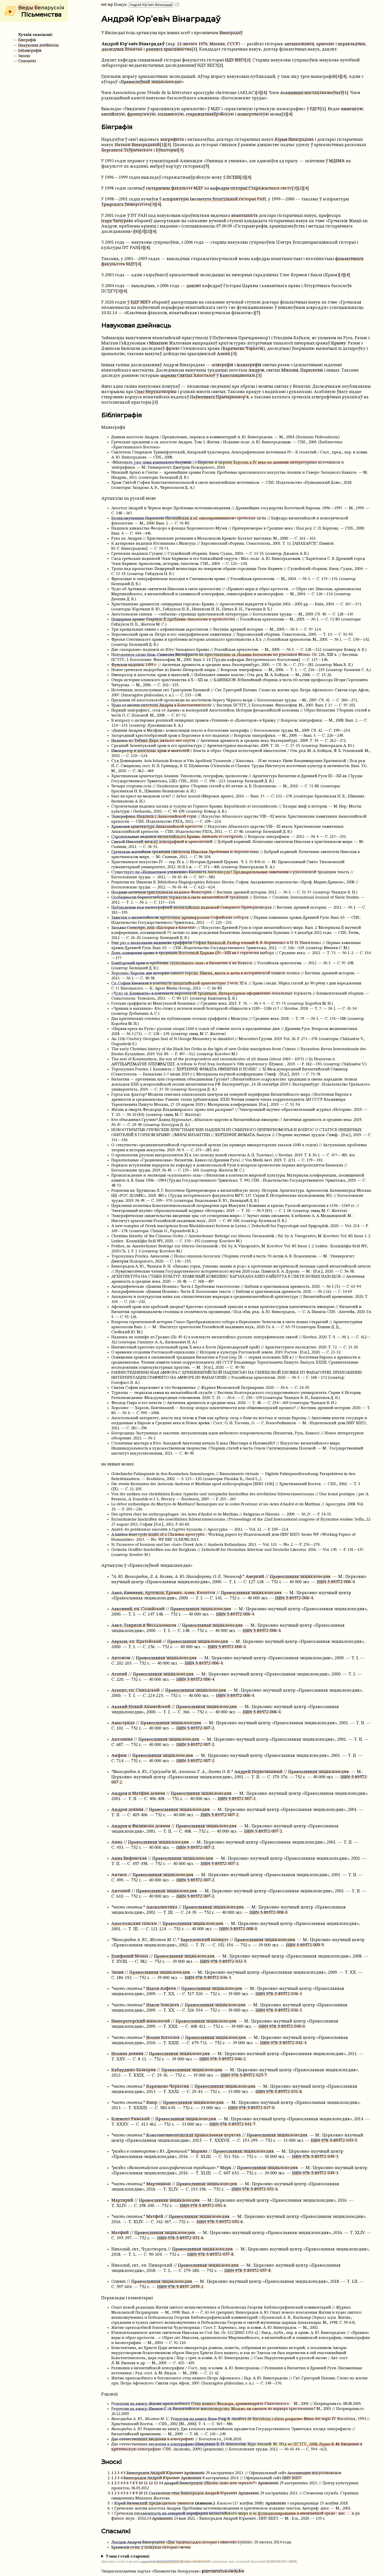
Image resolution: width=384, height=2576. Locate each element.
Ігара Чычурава (117, 221)
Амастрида (123, 1723)
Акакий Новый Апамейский (140, 1707)
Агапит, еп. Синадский (135, 1690)
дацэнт (193, 286)
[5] (206, 166)
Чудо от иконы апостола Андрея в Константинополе (161, 705)
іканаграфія (249, 365)
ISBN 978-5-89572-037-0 (251, 2108)
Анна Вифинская (129, 1858)
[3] (338, 77)
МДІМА (337, 161)
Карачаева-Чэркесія (243, 349)
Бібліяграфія (29, 51)
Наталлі (123, 145)
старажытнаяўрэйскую (210, 114)
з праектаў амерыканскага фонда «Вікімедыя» (175, 2561)
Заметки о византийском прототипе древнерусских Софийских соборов (180, 918)
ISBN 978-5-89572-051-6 (254, 2189)
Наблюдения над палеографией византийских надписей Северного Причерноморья (191, 908)
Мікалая (289, 370)
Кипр (151, 2103)
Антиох (119, 1875)
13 (156, 2483)
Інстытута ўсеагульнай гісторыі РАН (228, 199)
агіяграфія (222, 365)
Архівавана (194, 2473)
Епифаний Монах (129, 1956)
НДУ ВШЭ (235, 60)
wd (103, 5)
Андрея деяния (127, 1810)
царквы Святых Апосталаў (187, 376)
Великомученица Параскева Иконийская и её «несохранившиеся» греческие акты (188, 518)
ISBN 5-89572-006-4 (336, 1582)
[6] (137, 231)
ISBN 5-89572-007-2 (195, 1728)
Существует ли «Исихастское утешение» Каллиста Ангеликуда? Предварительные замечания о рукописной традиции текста (230, 872)
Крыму (338, 343)
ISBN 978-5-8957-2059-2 (180, 2287)
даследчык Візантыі (121, 49)
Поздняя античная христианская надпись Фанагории (161, 892)
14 (161, 2483)
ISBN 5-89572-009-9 (305, 1945)
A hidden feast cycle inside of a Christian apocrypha (158, 1535)
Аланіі (223, 354)
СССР (233, 44)
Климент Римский (130, 2119)
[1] (194, 49)
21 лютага (187, 44)
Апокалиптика (161, 1907)
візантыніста (244, 216)
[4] (344, 77)
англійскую (113, 114)
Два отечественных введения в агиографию (152, 2439)
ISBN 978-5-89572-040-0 (282, 2027)
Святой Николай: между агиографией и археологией (161, 842)
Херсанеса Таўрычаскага (127, 150)
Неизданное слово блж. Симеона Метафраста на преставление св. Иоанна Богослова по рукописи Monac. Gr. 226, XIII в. (224, 655)
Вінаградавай (146, 145)
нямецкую (352, 109)
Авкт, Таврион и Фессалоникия (143, 1625)
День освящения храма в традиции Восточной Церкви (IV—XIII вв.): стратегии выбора (192, 953)
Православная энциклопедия (300, 1577)
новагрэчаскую (253, 114)
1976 (202, 44)
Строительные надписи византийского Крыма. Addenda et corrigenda (177, 837)
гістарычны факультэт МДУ (174, 188)
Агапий (119, 1674)
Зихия (117, 1972)
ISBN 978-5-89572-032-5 (223, 1962)
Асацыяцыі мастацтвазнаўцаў (311, 93)
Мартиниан (158, 2184)
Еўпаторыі (167, 150)
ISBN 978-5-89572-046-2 (222, 2059)
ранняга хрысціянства (168, 49)
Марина (199, 2151)
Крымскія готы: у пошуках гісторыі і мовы (151, 2547)
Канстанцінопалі (237, 376)
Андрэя (256, 370)
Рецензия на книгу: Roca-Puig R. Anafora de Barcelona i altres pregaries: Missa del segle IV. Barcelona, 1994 (268, 2419)
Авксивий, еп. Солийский (138, 1609)
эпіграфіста (172, 139)
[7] (257, 313)
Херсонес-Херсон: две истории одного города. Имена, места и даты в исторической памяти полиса (205, 973)
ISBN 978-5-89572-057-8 (210, 2254)
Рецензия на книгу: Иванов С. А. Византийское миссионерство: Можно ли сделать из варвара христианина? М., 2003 (221, 2409)
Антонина (122, 1739)
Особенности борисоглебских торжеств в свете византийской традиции (179, 897)
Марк (225, 2168)
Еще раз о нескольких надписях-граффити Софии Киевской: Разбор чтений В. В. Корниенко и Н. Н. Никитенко (216, 943)
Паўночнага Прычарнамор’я (219, 397)
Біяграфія (27, 40)
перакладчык (352, 44)
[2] (247, 60)
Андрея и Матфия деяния (138, 1793)
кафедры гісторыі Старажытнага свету (251, 188)
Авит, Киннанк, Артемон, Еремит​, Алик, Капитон (163, 1593)
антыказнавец (299, 44)
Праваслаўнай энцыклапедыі (151, 82)
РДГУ (315, 109)
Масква (217, 44)
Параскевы (311, 370)
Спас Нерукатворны (155, 392)
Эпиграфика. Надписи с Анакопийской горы (153, 817)
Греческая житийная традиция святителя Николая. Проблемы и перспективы (185, 852)
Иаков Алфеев (161, 1989)
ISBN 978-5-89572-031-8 (278, 2092)
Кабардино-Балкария (133, 2070)
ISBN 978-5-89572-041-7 (232, 2124)
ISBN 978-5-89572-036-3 (208, 1978)
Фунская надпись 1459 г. (134, 665)
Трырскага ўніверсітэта (125, 204)
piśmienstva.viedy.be (223, 2571)
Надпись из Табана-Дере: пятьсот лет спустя (153, 741)
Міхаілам (158, 343)
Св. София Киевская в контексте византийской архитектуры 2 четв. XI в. (179, 983)
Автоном (120, 1658)
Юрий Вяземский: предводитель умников (154, 2503)
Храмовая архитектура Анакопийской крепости (157, 827)
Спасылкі (27, 61)
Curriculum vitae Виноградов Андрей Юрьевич (193, 2493)
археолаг (325, 44)
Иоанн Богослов (163, 2038)
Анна (116, 1842)
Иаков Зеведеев (162, 2005)
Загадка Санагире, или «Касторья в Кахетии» (153, 928)
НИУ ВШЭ (292, 2478)
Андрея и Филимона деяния (140, 1826)
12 (151, 2483)
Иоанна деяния (127, 2054)
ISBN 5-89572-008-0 (268, 1913)
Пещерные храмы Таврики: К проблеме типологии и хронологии (173, 619)
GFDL (292, 2561)
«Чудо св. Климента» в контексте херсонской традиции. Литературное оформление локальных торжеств (211, 994)
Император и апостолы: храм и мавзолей (150, 751)
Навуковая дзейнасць (38, 45)
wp (110, 5)
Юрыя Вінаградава (294, 139)
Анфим (119, 1756)
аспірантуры (175, 199)
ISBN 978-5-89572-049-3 (315, 2157)
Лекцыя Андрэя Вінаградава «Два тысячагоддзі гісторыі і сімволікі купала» (182, 2542)
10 (141, 2483)
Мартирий (122, 2200)
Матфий (120, 2233)
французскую (141, 114)
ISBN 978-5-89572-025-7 (244, 2075)
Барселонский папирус (205, 1940)
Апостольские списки (134, 1924)
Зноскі (24, 56)
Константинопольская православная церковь (193, 2135)
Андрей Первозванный (258, 1772)
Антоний (121, 1891)
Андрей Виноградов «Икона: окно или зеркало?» (210, 2483)
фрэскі (172, 349)
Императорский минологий (140, 2021)
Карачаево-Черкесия (167, 2086)
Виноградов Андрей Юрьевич (154, 2473)
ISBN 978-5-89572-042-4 (283, 2043)
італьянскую (171, 114)
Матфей (154, 2217)
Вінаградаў (230, 33)
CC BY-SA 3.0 (276, 2561)
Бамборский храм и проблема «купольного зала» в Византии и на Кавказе (181, 963)
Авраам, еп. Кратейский (136, 1642)
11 (146, 2483)
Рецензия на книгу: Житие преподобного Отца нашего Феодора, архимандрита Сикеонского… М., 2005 (210, 2404)
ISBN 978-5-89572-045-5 (334, 2140)
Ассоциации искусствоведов (314, 2473)
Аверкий (255, 1577)
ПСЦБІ (233, 177)
